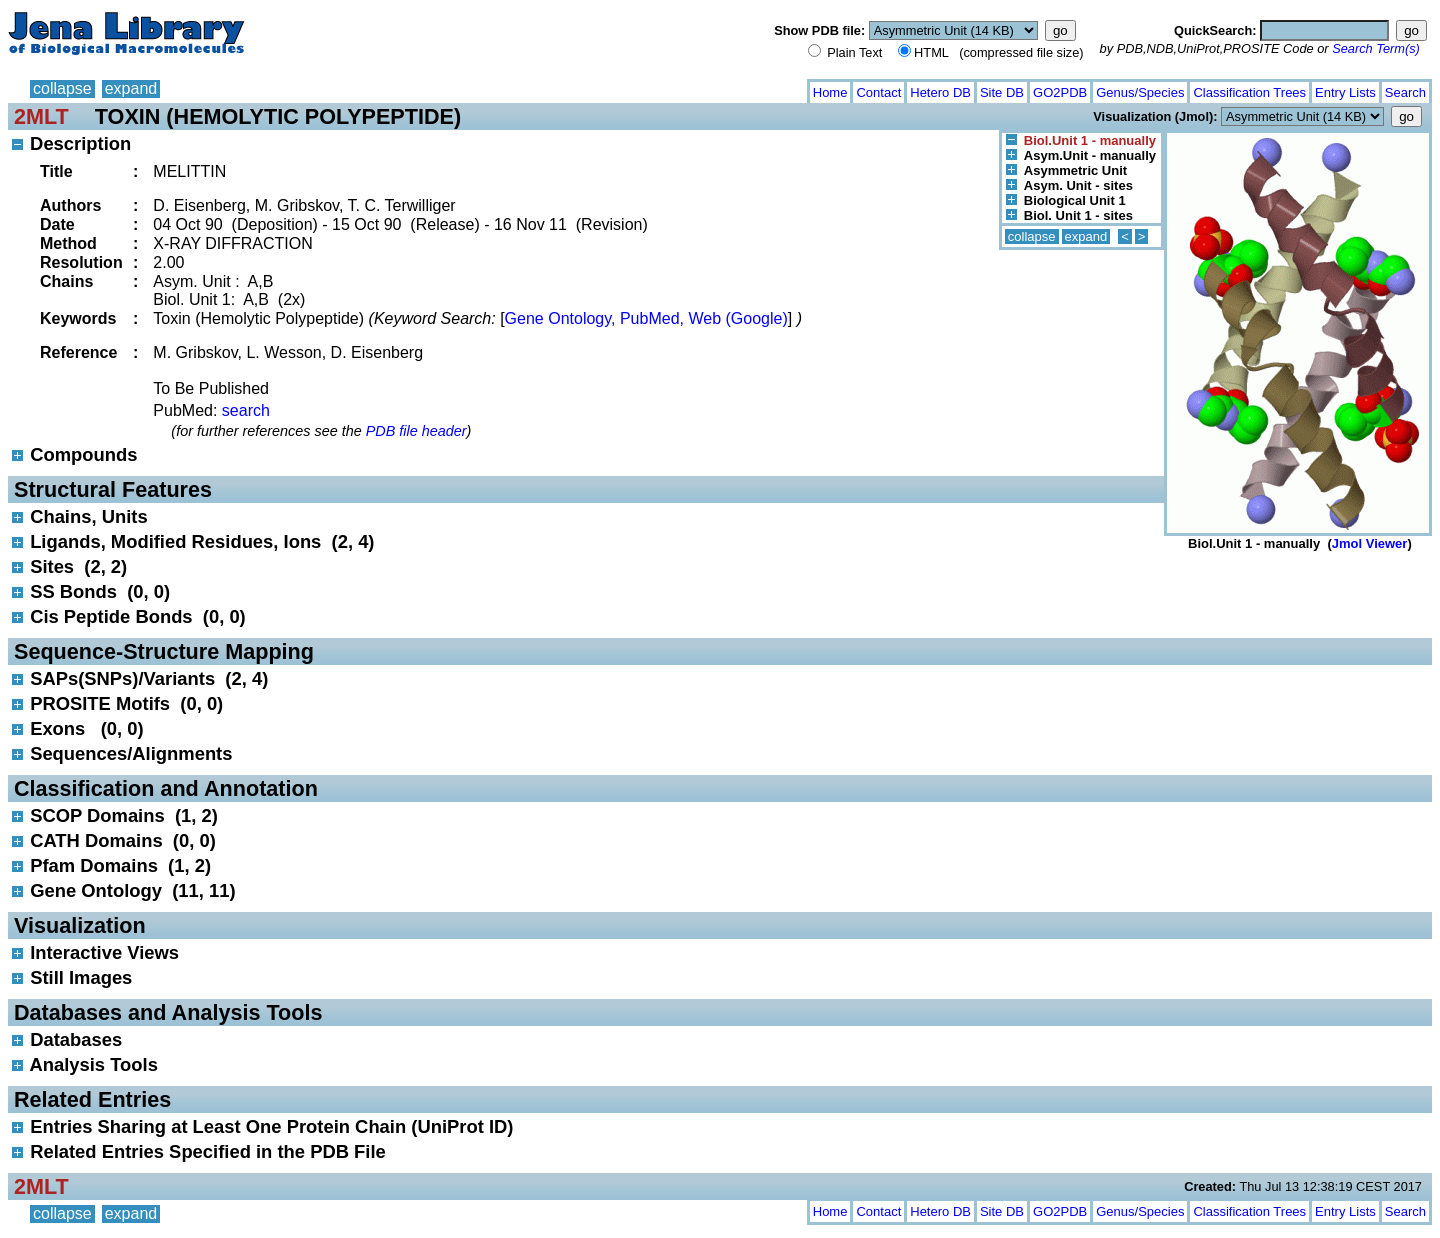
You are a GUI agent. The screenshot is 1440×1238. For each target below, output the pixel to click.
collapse (62, 88)
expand (131, 88)
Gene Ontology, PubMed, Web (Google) (646, 318)
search (246, 410)
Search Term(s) (1376, 48)
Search (1405, 92)
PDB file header (416, 431)
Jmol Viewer (1370, 543)
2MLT (41, 116)
